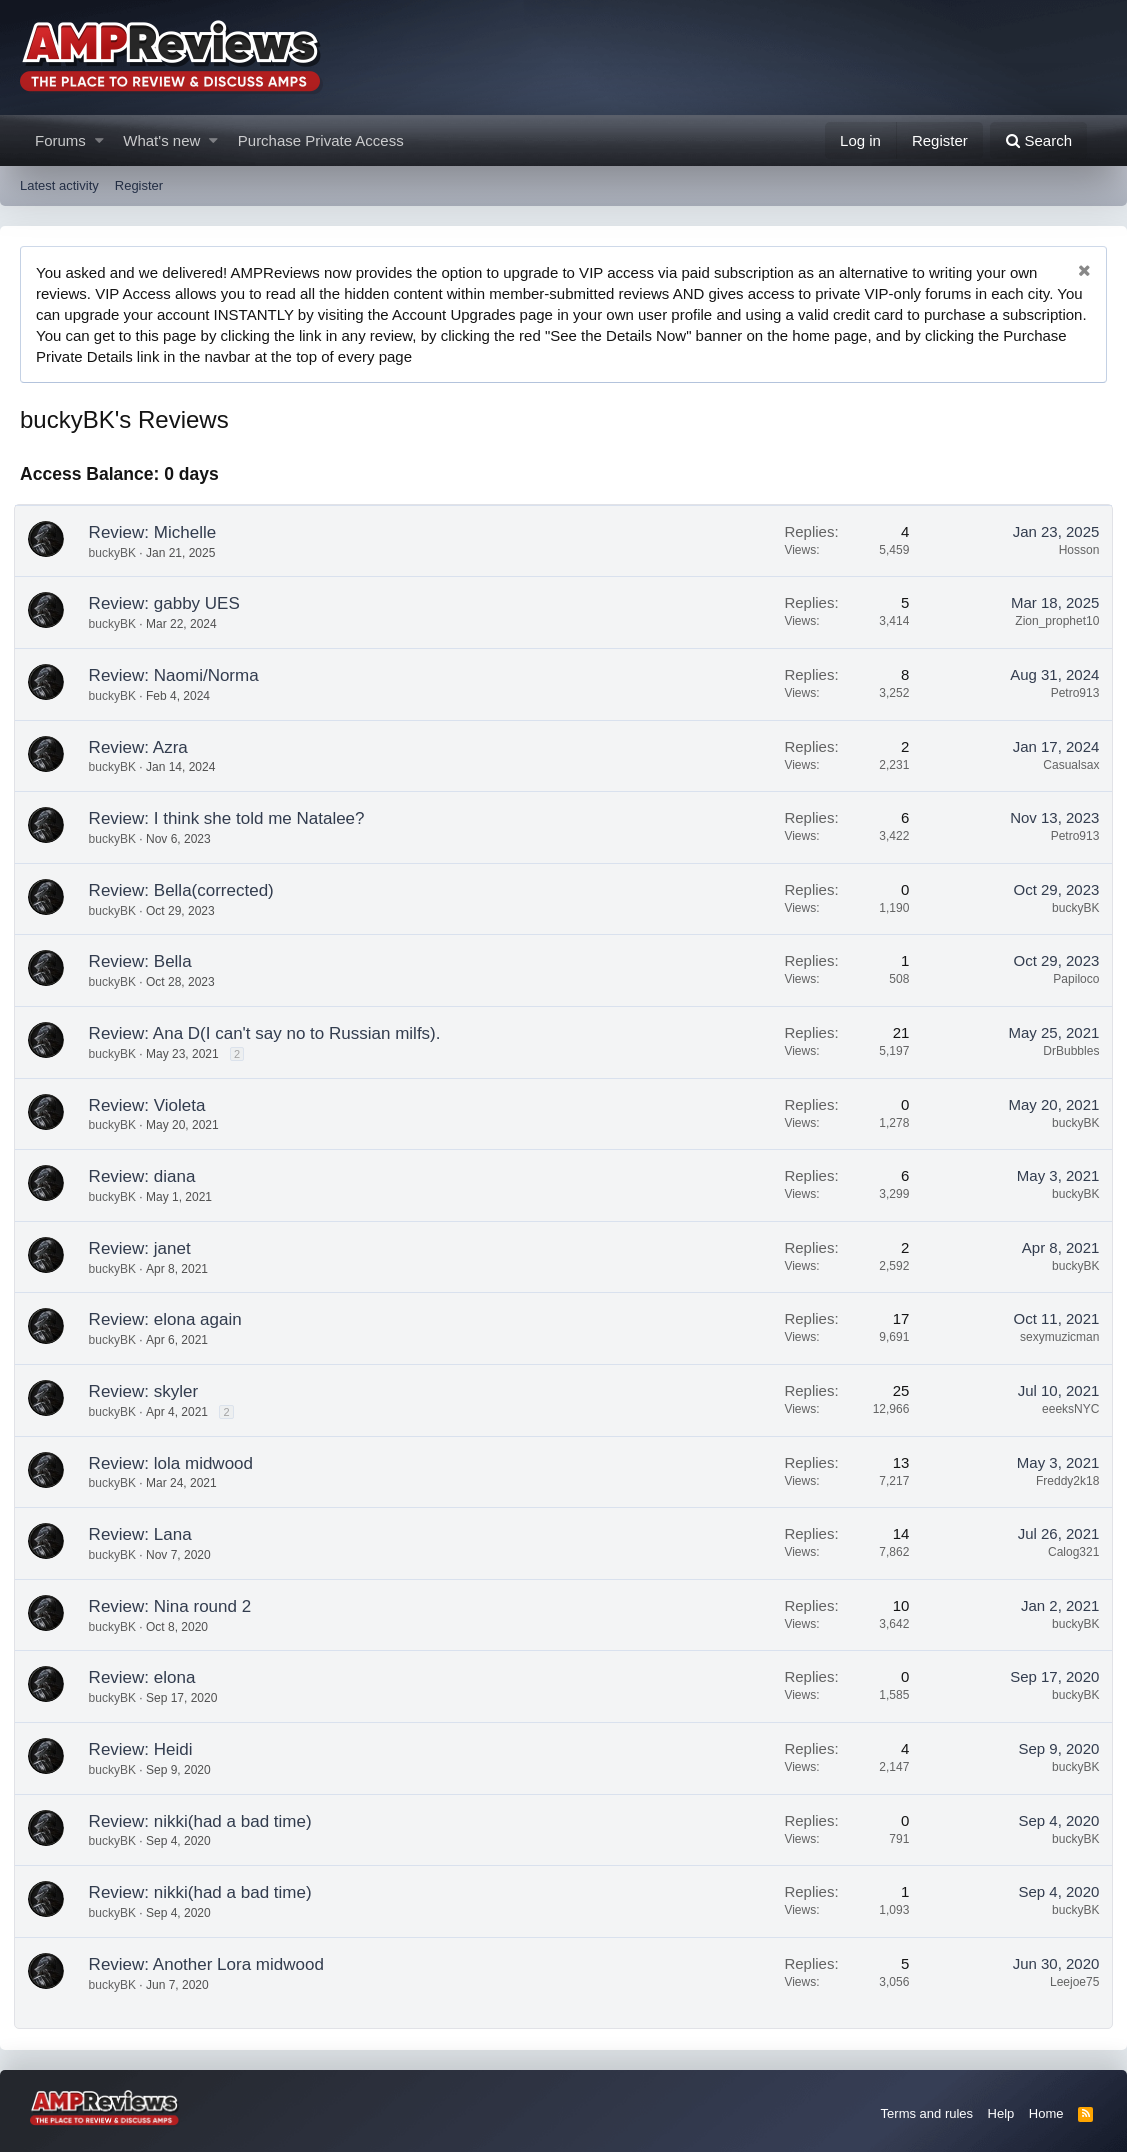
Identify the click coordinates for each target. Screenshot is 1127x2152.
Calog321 (1067, 1552)
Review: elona (148, 1677)
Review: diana (148, 1176)
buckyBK (118, 553)
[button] (99, 140)
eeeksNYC (1064, 1409)
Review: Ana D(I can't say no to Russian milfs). (271, 1033)
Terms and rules (927, 2113)
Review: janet (146, 1248)
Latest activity (59, 185)
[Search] (1038, 140)
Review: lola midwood (177, 1463)
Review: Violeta (153, 1105)
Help (1001, 2113)
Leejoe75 (1068, 1982)
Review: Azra (144, 747)
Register (139, 185)
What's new (161, 140)
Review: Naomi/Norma (180, 675)
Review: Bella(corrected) (187, 890)
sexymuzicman (1053, 1337)
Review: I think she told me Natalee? (233, 818)
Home (1046, 2113)
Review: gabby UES (170, 603)
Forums (60, 140)
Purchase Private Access (321, 140)
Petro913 (1069, 693)
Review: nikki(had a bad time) (206, 1821)
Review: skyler (150, 1391)
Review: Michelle (159, 532)
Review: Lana (146, 1534)
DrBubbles (1065, 1051)
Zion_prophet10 (1051, 621)
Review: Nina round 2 (176, 1606)
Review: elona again (171, 1319)
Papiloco (1070, 979)
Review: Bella (146, 961)
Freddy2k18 (1061, 1481)
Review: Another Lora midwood (212, 1964)
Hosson (1073, 550)
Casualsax (1065, 765)
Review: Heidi (147, 1749)
